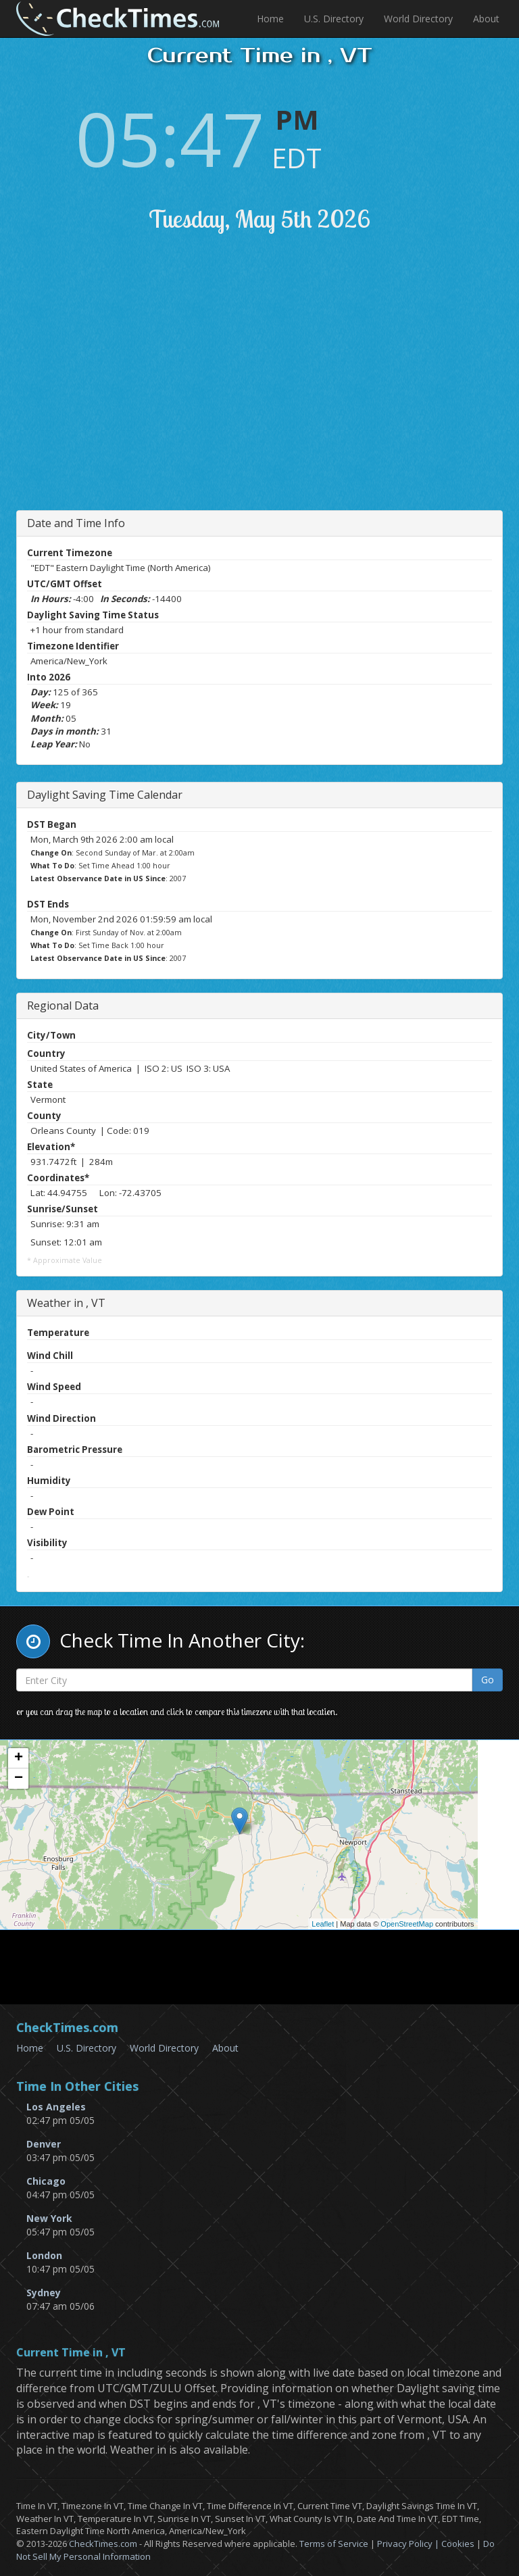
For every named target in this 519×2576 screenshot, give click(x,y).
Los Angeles (56, 2106)
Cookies (457, 2543)
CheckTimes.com (103, 2543)
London (44, 2255)
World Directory (418, 18)
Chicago (46, 2181)
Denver (43, 2143)
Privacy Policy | (409, 2543)
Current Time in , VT (71, 2353)
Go (487, 1679)
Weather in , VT (66, 1302)
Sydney (43, 2292)
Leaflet (323, 1924)
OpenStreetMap (406, 1924)
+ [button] (18, 1758)
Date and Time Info (76, 523)
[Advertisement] (271, 395)
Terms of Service (333, 2543)
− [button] (18, 1778)
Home (270, 18)
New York (49, 2218)
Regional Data (63, 1005)
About (486, 18)
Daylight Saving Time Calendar (104, 794)
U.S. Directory (334, 18)
